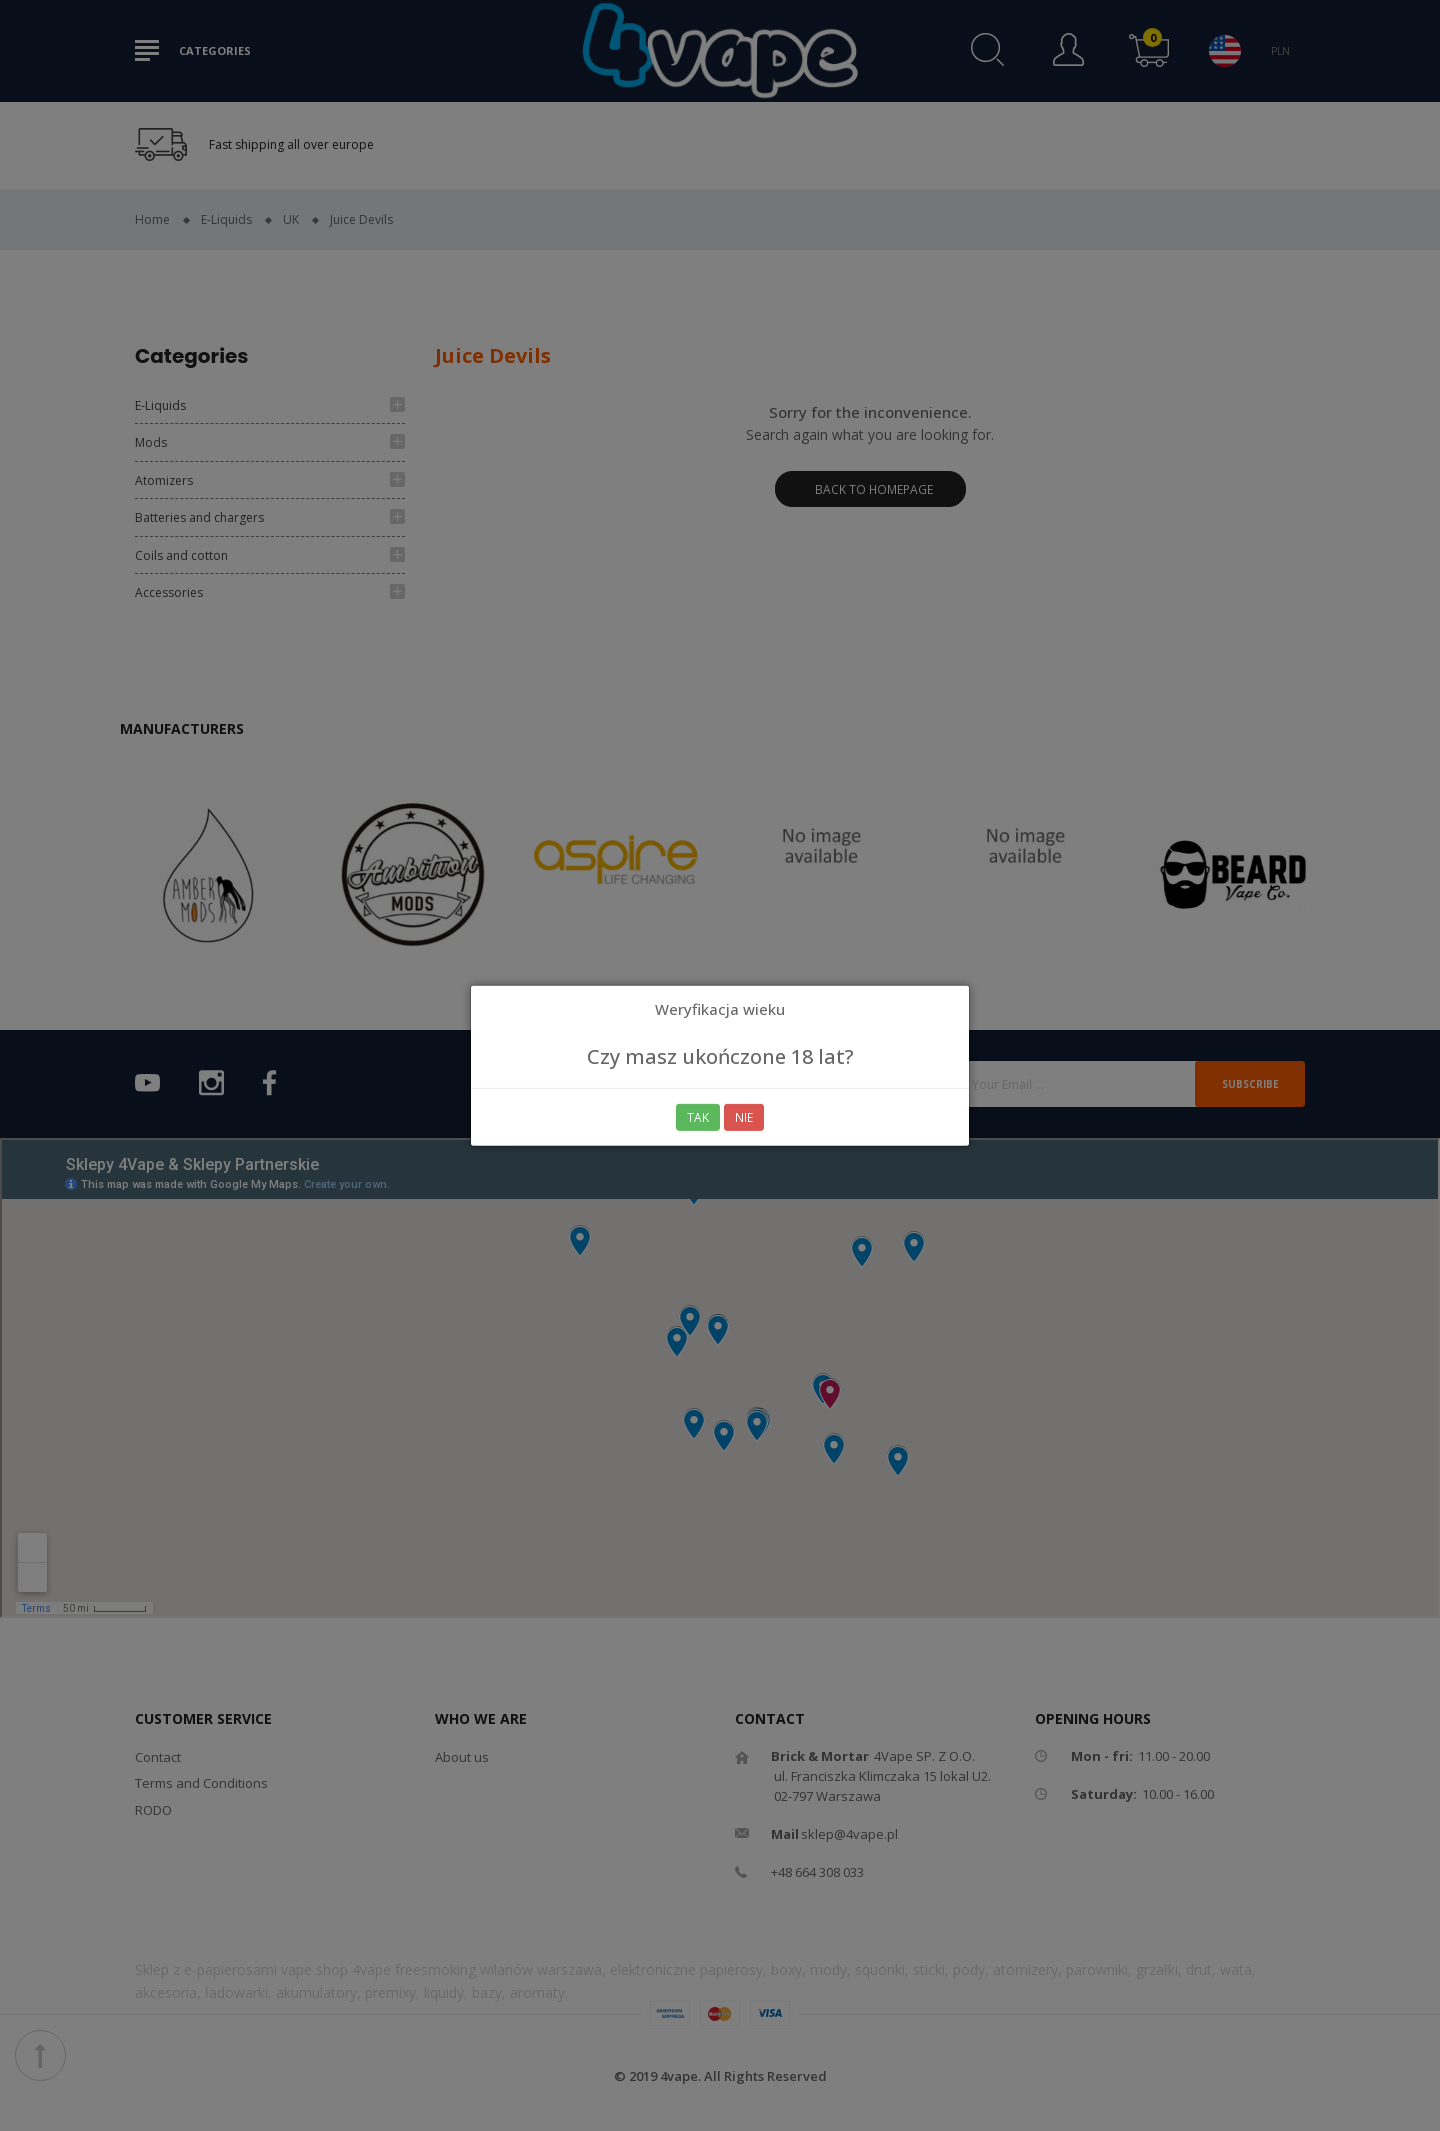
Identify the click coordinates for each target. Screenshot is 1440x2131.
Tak (698, 1117)
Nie (745, 1117)
